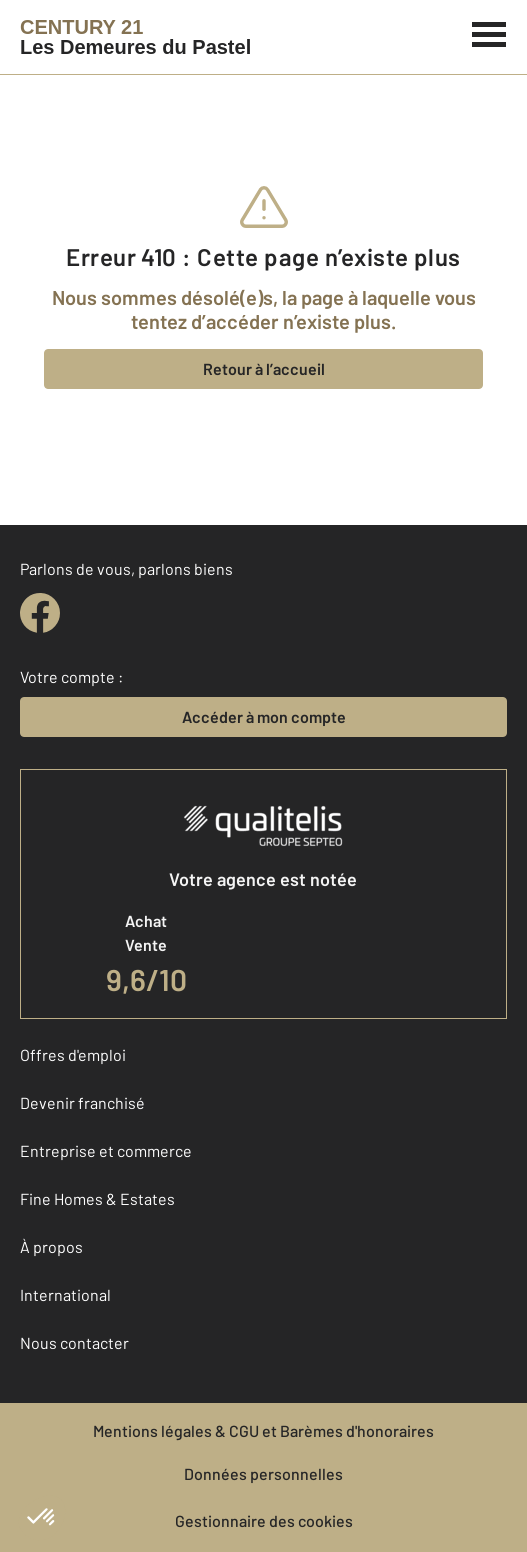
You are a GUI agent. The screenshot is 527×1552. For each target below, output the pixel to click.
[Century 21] (135, 37)
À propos (51, 1246)
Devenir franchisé (82, 1102)
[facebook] (40, 613)
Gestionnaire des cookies (264, 1520)
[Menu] (489, 32)
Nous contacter (74, 1342)
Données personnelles (263, 1473)
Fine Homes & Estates (97, 1198)
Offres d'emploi (73, 1054)
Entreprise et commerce (106, 1150)
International (65, 1294)
